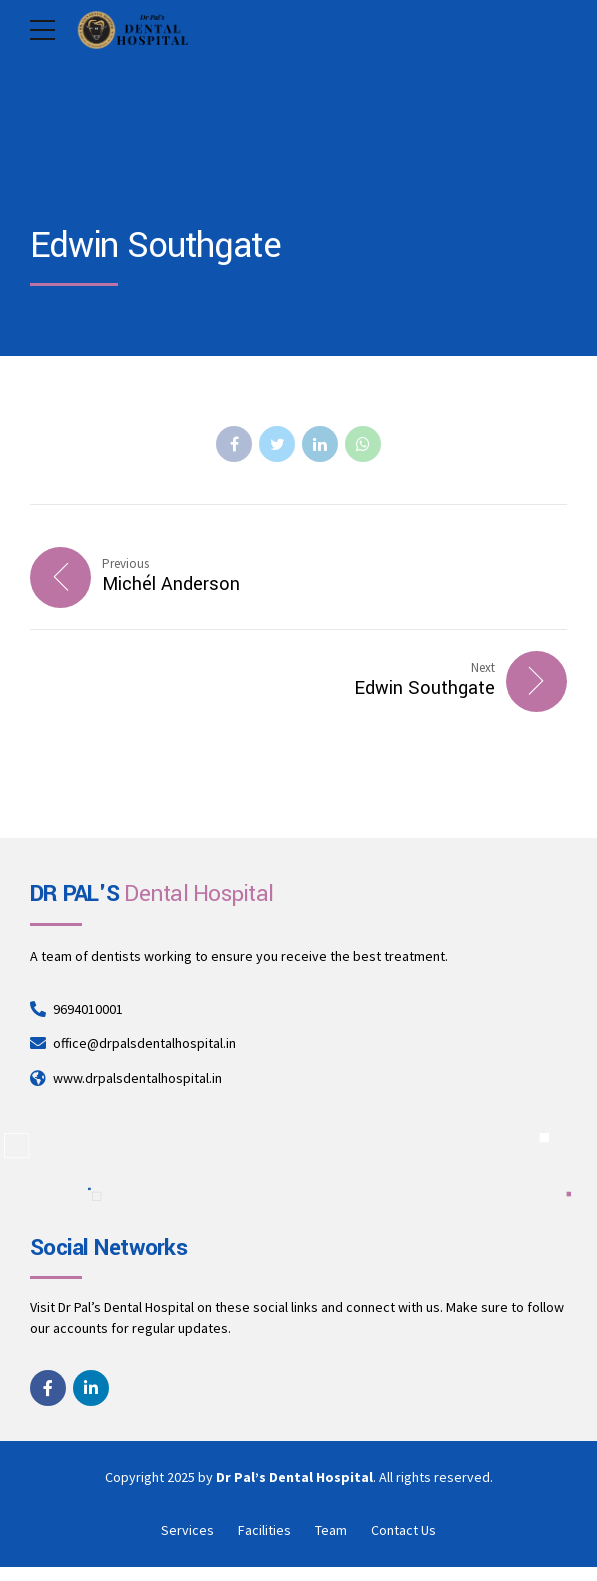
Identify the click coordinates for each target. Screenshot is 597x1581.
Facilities (264, 1530)
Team (331, 1530)
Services (187, 1530)
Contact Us (403, 1530)
